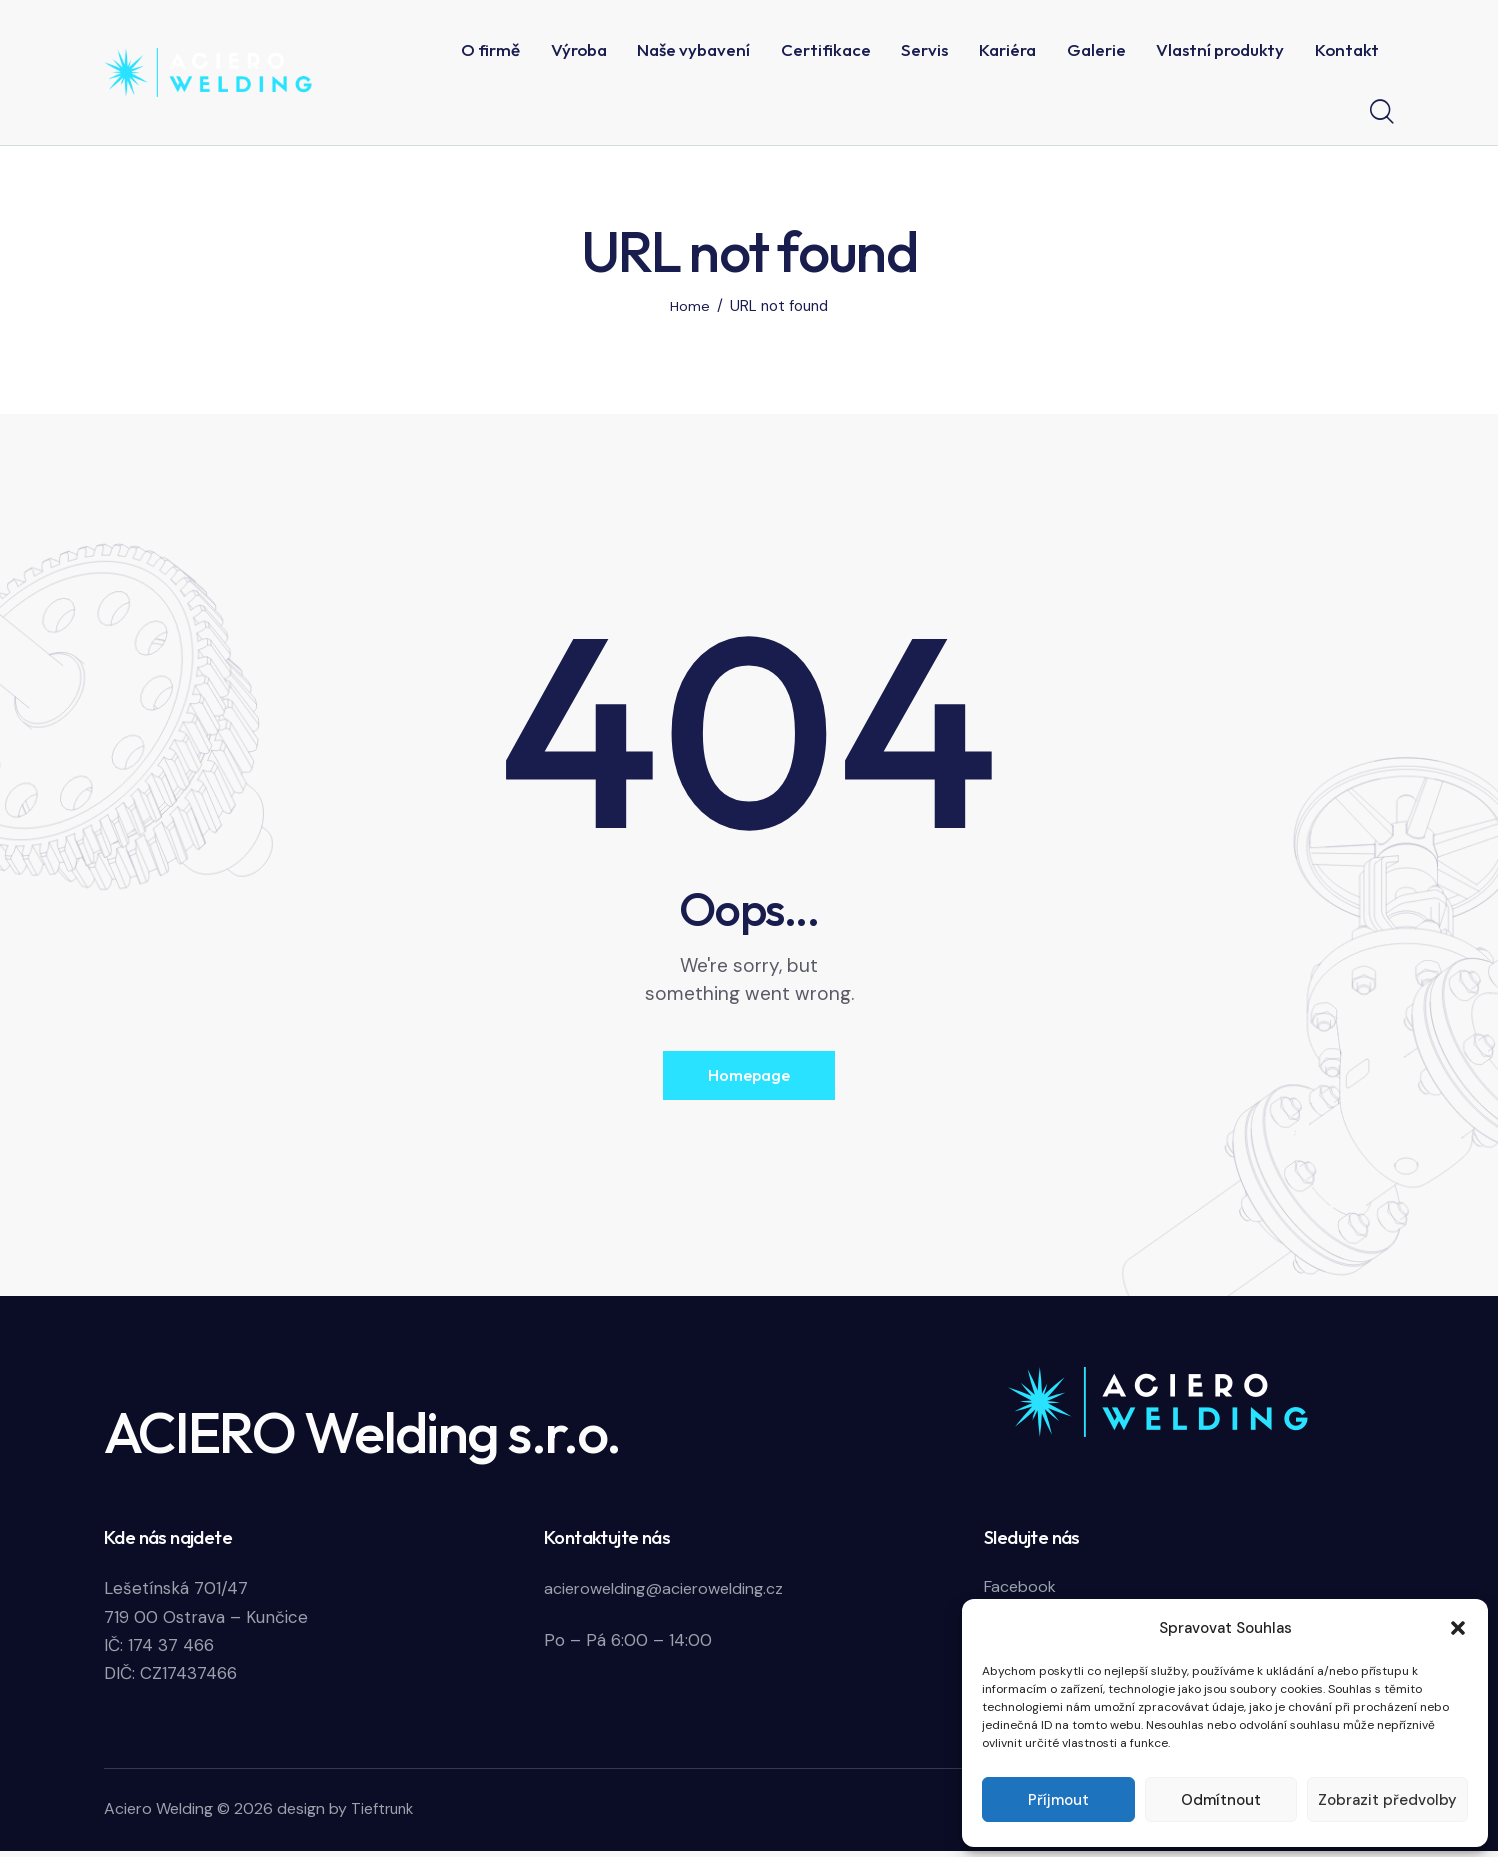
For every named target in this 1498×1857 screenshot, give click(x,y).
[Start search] (1382, 112)
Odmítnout (1221, 1800)
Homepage (749, 1078)
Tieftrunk (384, 1814)
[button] (1458, 1628)
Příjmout (1058, 1800)
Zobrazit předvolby (1387, 1800)
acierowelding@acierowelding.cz (672, 1595)
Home (690, 306)
